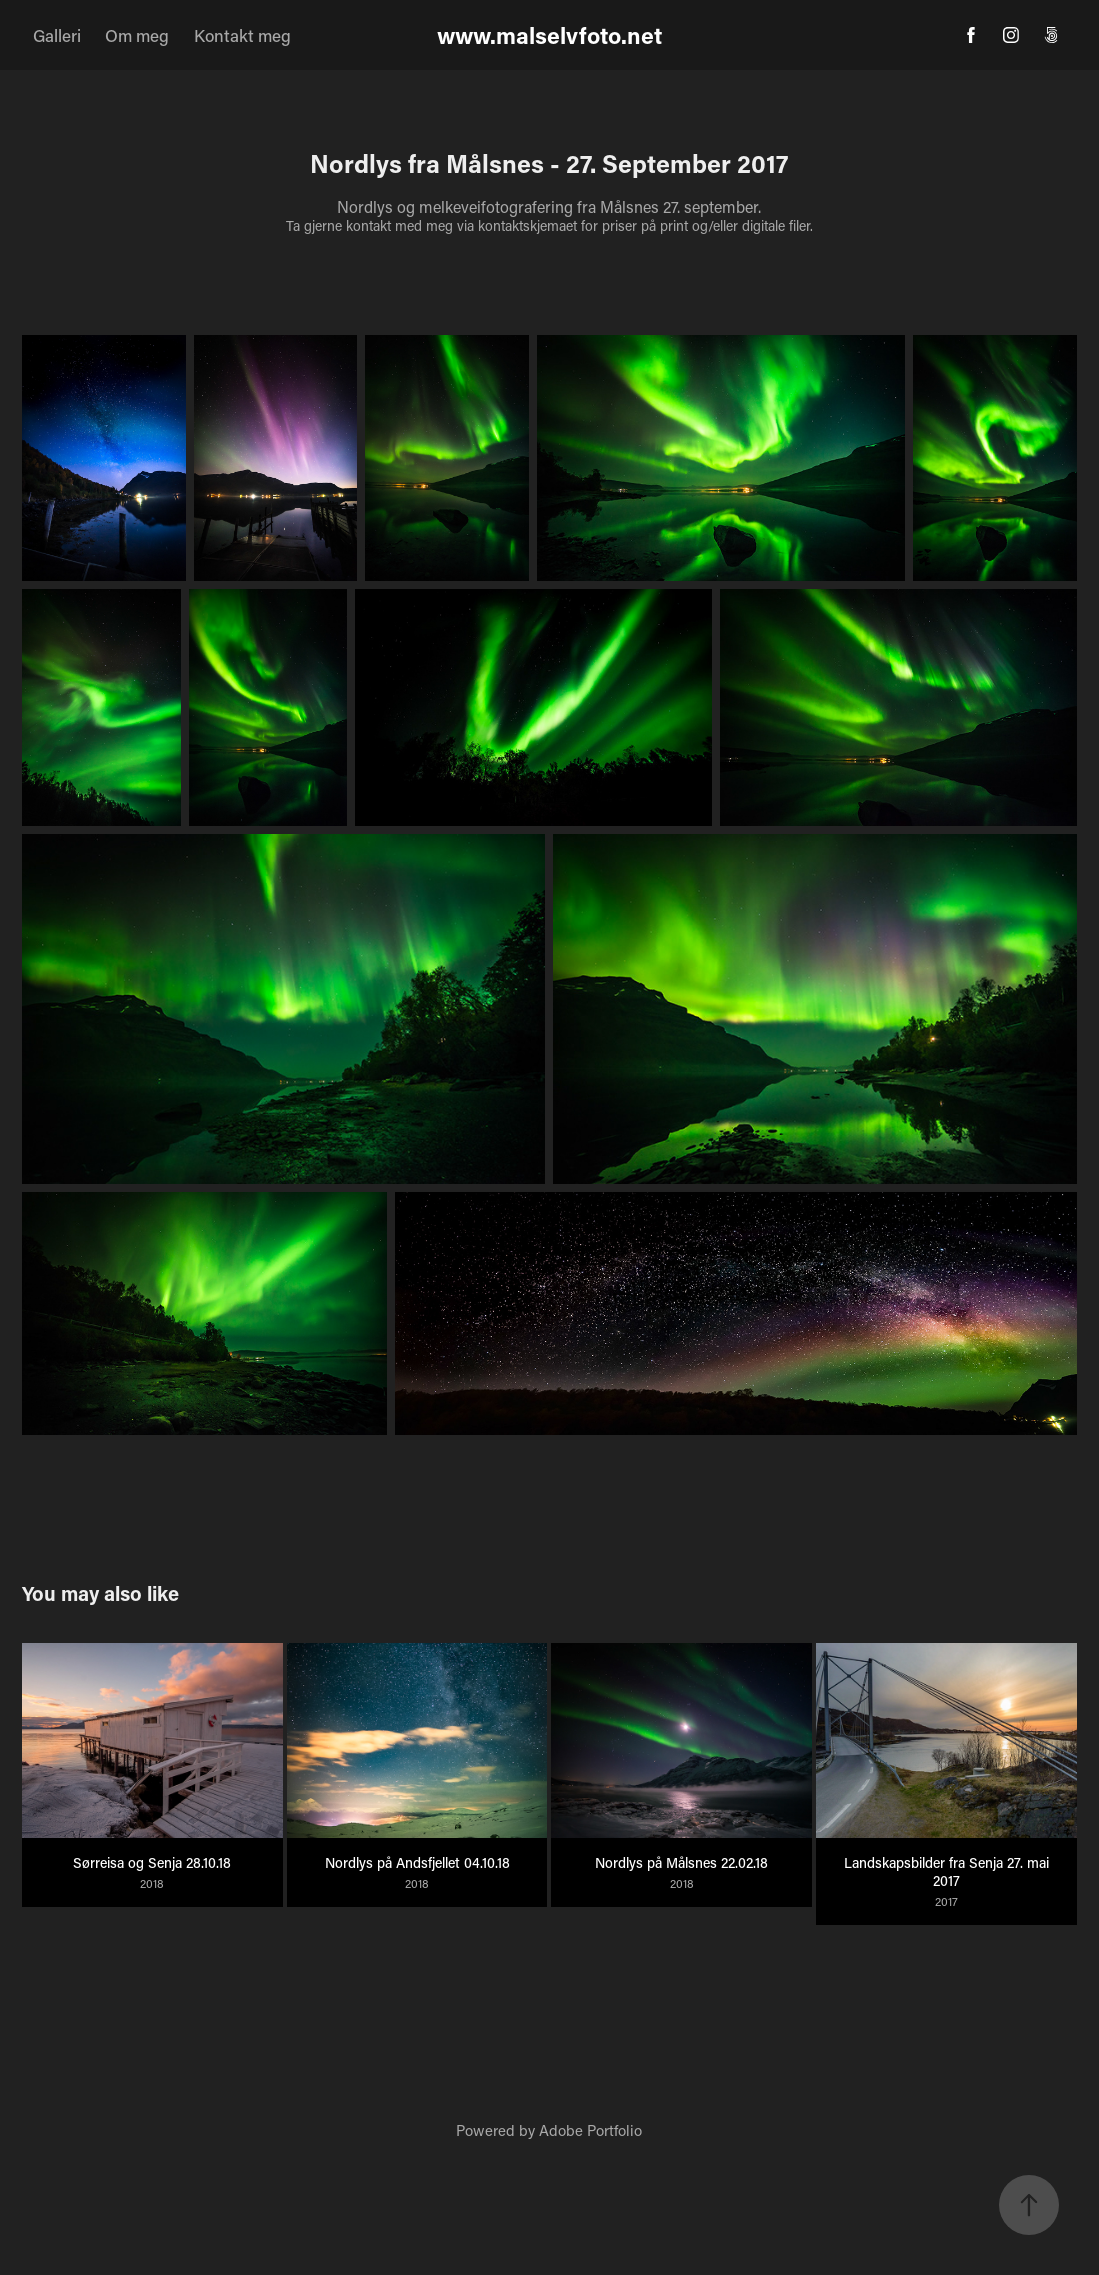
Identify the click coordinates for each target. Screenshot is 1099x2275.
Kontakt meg (242, 35)
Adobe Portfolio (590, 2130)
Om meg (137, 35)
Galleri (57, 35)
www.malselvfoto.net (549, 35)
